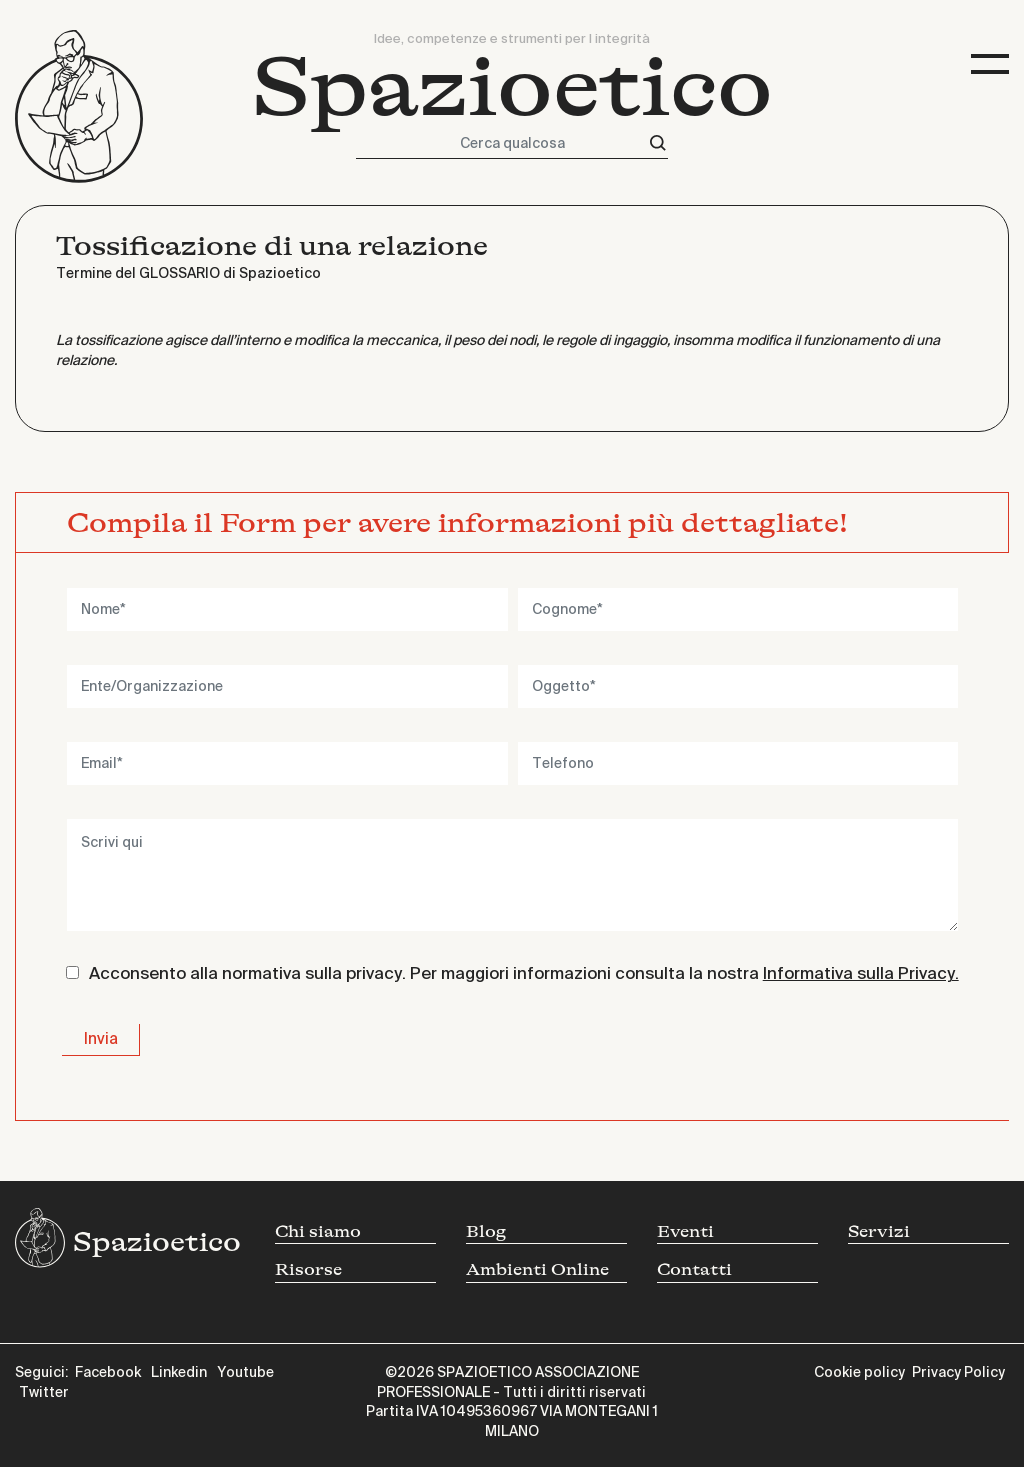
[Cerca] (658, 143)
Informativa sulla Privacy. (861, 974)
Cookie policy (859, 1373)
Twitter (44, 1393)
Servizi (879, 1231)
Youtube (245, 1373)
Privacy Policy (958, 1373)
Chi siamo (318, 1231)
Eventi (685, 1231)
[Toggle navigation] (990, 64)
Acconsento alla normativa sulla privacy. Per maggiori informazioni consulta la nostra (524, 974)
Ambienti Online (537, 1269)
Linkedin (179, 1373)
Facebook (108, 1373)
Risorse (308, 1269)
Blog (486, 1231)
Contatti (694, 1269)
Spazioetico (512, 88)
